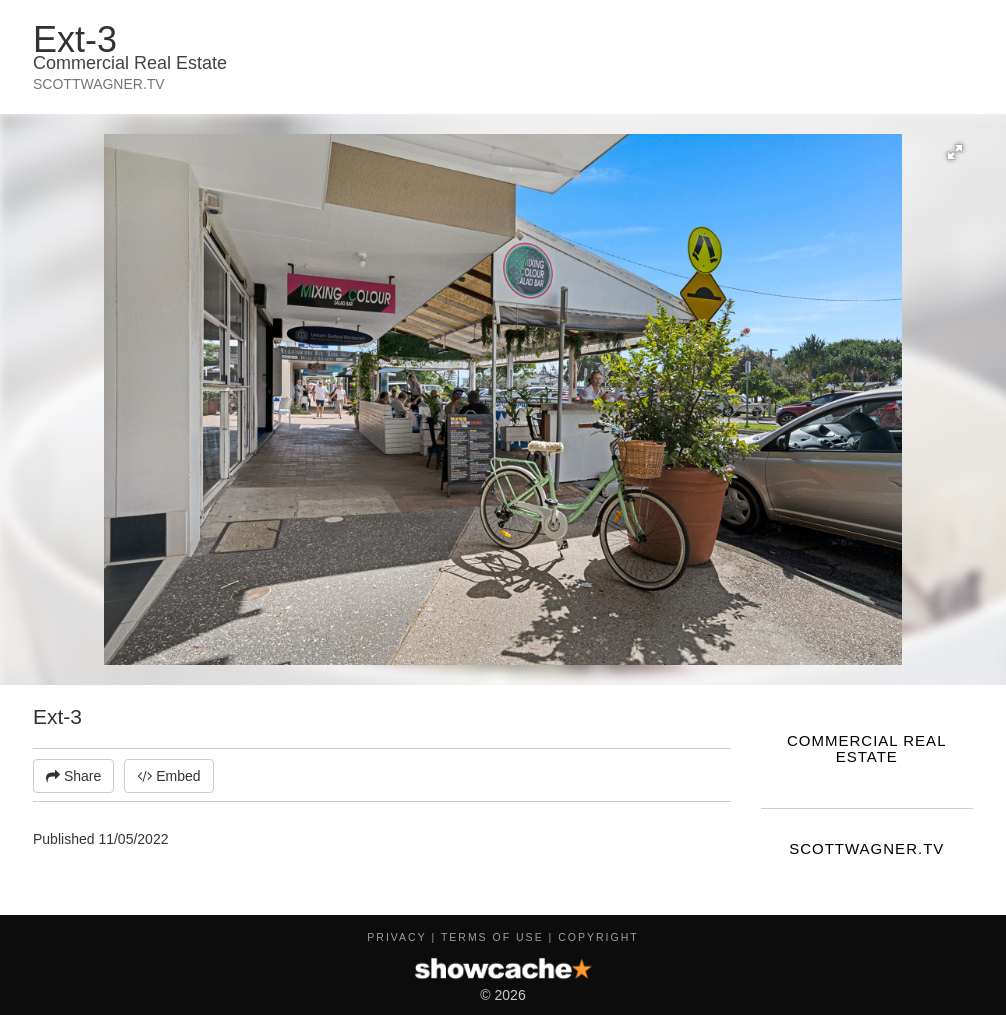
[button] (955, 152)
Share (73, 776)
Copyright (598, 937)
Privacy (396, 937)
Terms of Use (492, 937)
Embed (168, 776)
